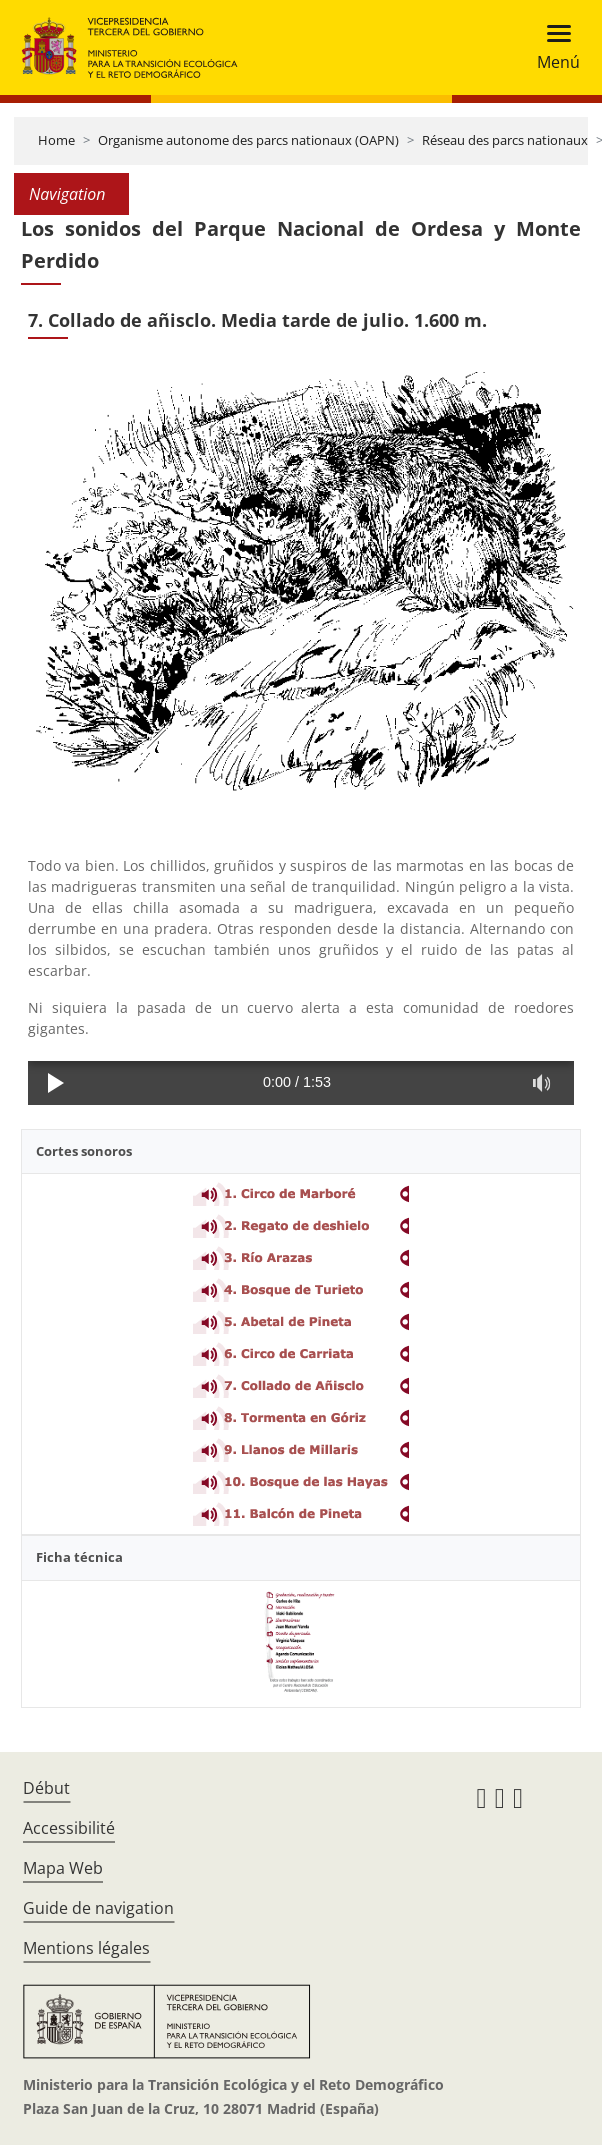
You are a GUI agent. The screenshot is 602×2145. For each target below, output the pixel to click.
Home (56, 140)
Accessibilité (69, 1828)
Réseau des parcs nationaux (505, 140)
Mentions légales (86, 1948)
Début (46, 1788)
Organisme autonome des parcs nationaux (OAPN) (248, 140)
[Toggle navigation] (552, 47)
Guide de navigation (98, 1908)
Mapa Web (63, 1868)
